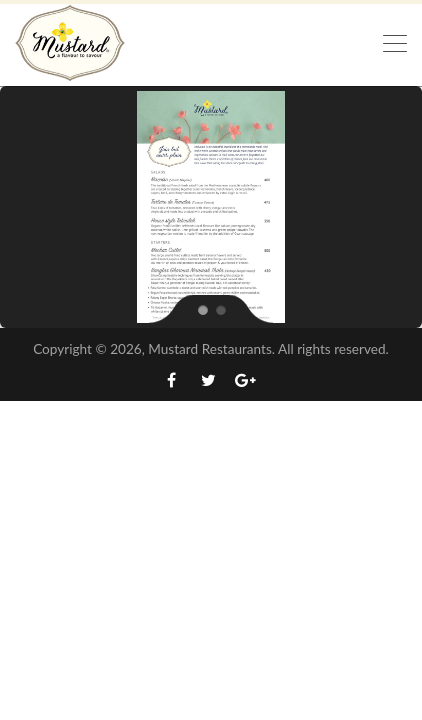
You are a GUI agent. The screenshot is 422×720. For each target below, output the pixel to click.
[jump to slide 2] (220, 309)
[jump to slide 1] (202, 309)
